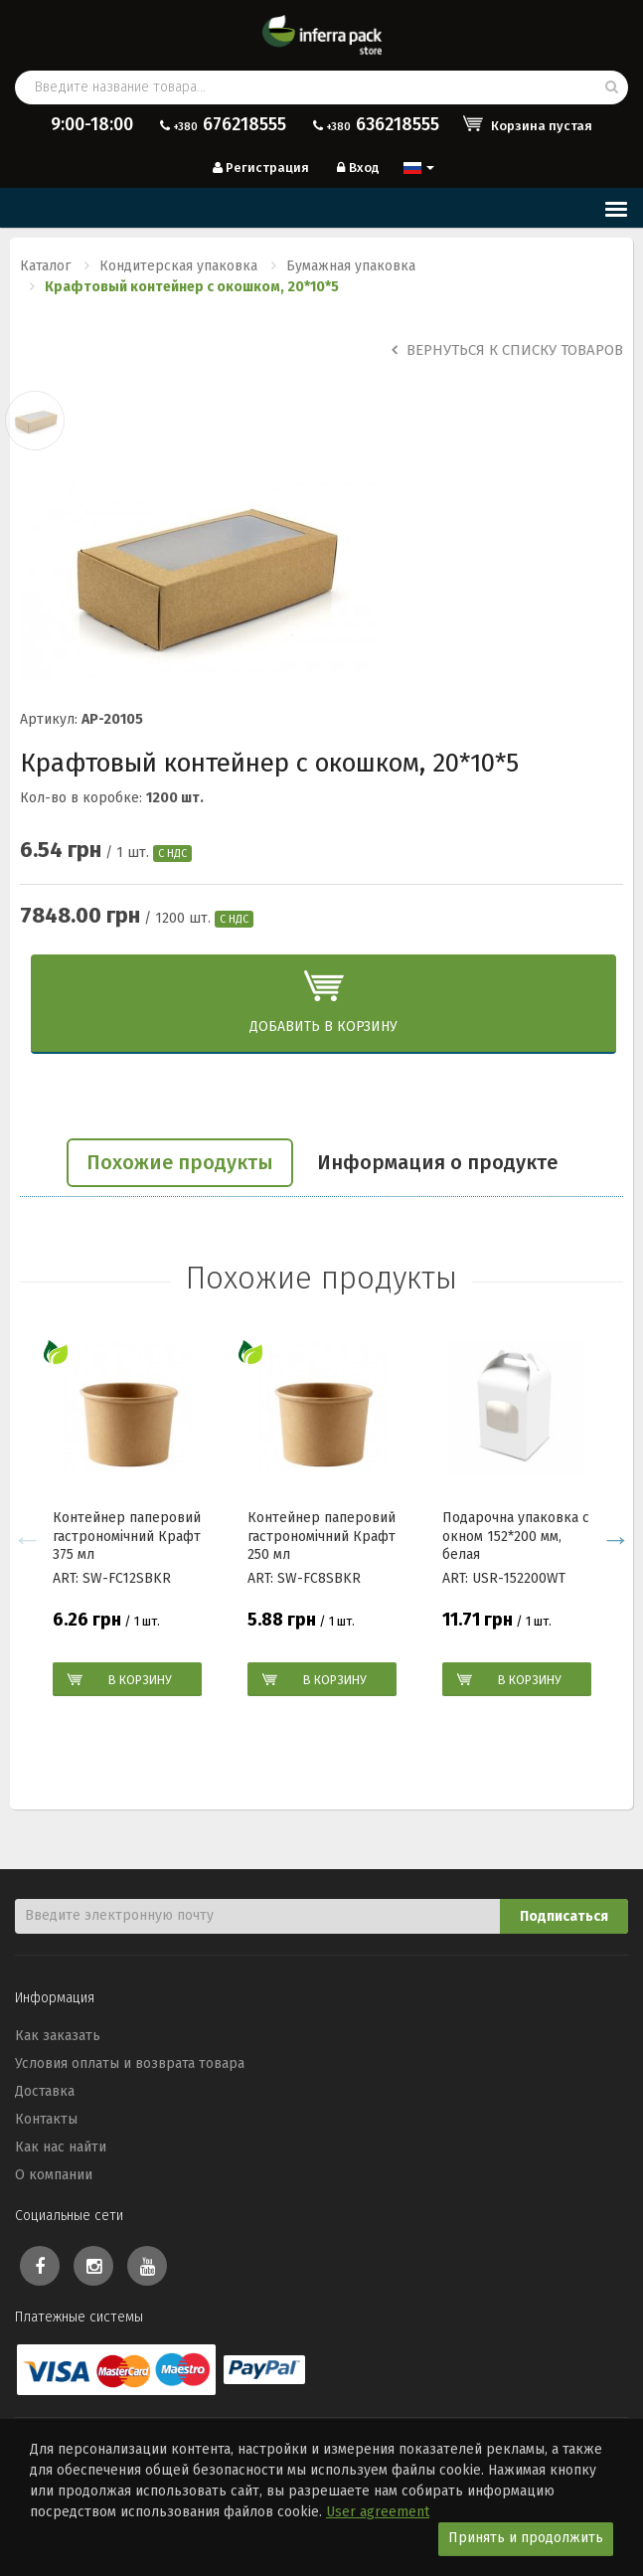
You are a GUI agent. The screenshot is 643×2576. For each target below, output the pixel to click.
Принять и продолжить (525, 2537)
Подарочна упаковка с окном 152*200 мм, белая (515, 1536)
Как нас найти (60, 2147)
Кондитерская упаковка (178, 266)
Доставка (45, 2091)
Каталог (45, 266)
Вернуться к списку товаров (507, 350)
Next (615, 1538)
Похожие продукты (179, 1162)
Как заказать (57, 2035)
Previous (27, 1538)
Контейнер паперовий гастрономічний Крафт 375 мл (127, 1536)
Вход (356, 167)
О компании (53, 2174)
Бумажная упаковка (350, 266)
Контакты (46, 2119)
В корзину (140, 1679)
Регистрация (259, 167)
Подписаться (564, 1916)
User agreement (377, 2511)
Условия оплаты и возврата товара (129, 2063)
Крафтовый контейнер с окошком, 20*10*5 (192, 286)
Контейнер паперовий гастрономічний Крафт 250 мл (321, 1536)
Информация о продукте (437, 1162)
